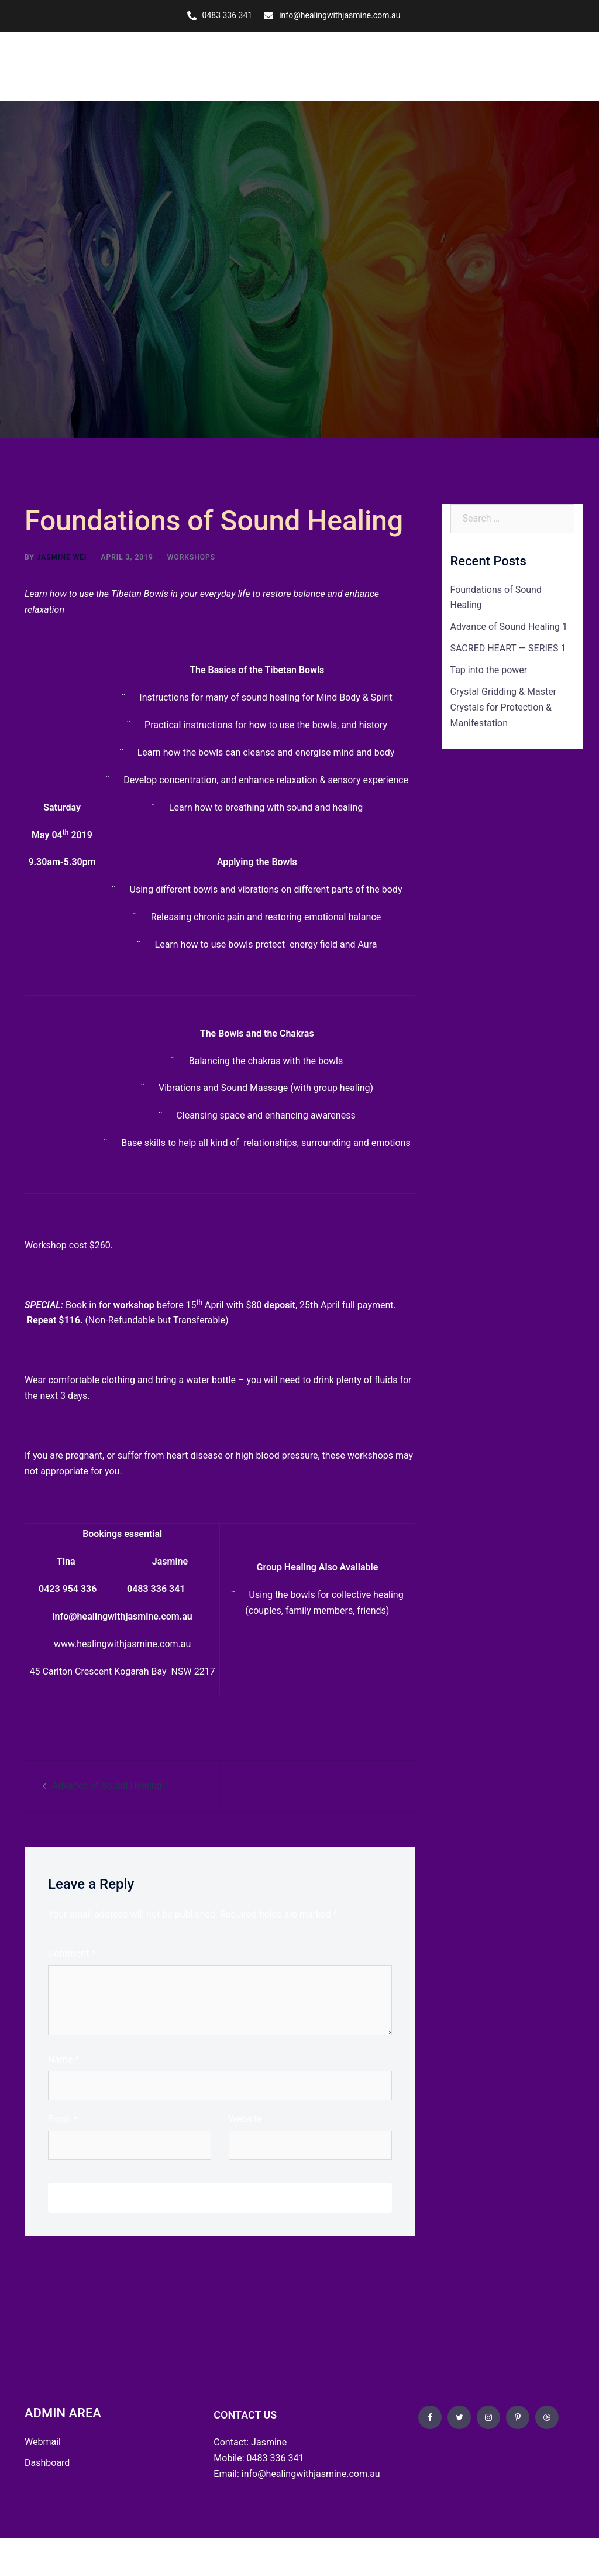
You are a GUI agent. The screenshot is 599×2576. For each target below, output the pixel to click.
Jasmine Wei (62, 556)
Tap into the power (489, 669)
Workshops (191, 556)
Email (62, 2118)
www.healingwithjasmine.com (116, 1643)
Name (64, 2058)
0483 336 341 (227, 15)
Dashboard (47, 2462)
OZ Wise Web (110, 2556)
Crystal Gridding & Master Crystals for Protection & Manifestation (503, 706)
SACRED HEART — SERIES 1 (508, 647)
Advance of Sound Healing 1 (111, 1784)
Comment (71, 1952)
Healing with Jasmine (77, 66)
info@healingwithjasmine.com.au (339, 15)
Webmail (43, 2440)
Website (245, 2118)
